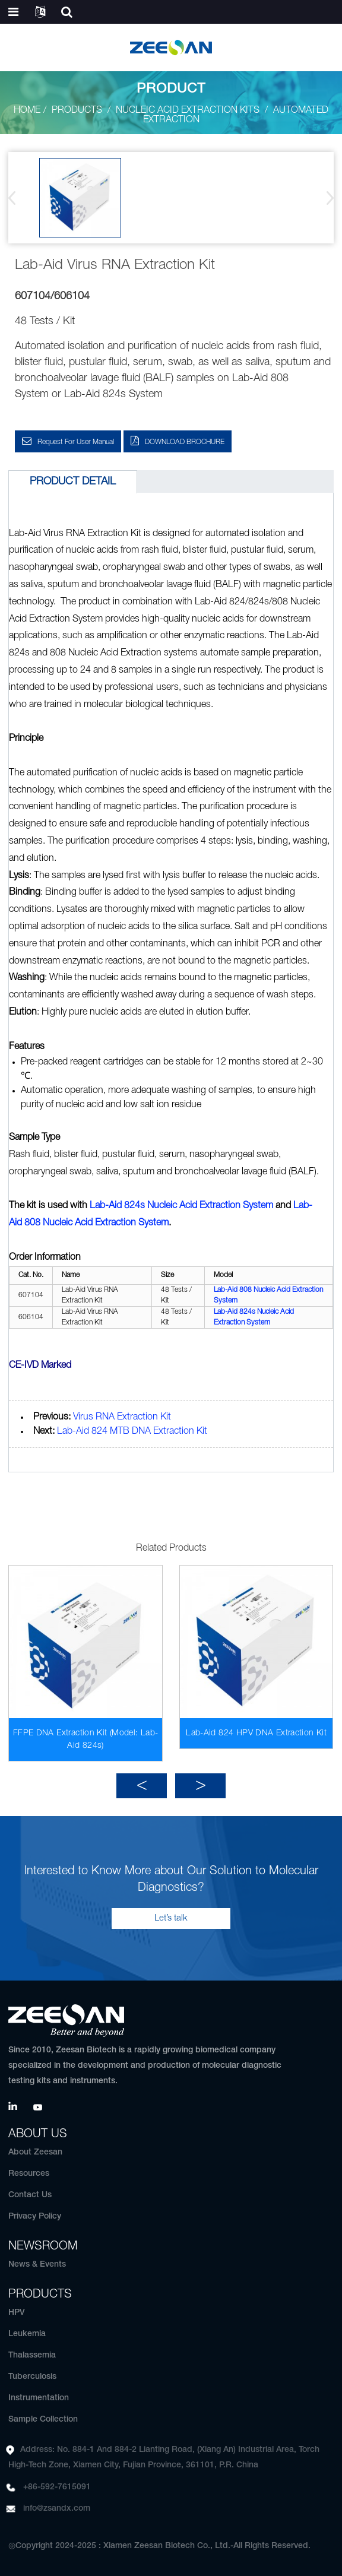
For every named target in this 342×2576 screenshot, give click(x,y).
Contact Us (30, 2195)
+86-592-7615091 (57, 2487)
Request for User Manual (75, 442)
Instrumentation (38, 2398)
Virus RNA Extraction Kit (122, 1417)
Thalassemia (32, 2355)
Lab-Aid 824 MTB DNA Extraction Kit (132, 1431)
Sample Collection (43, 2419)
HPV (16, 2313)
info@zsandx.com (56, 2508)
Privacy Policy (34, 2216)
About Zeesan (35, 2152)
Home (27, 110)
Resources (28, 2174)
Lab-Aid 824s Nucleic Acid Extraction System (181, 1206)
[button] (326, 197)
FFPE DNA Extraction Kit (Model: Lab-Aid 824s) (86, 1739)
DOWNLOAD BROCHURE (184, 442)
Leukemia (27, 2334)
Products (77, 110)
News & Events (37, 2264)
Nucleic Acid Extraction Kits (187, 110)
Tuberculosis (32, 2377)
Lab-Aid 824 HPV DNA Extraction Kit (256, 1733)
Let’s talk (171, 1918)
